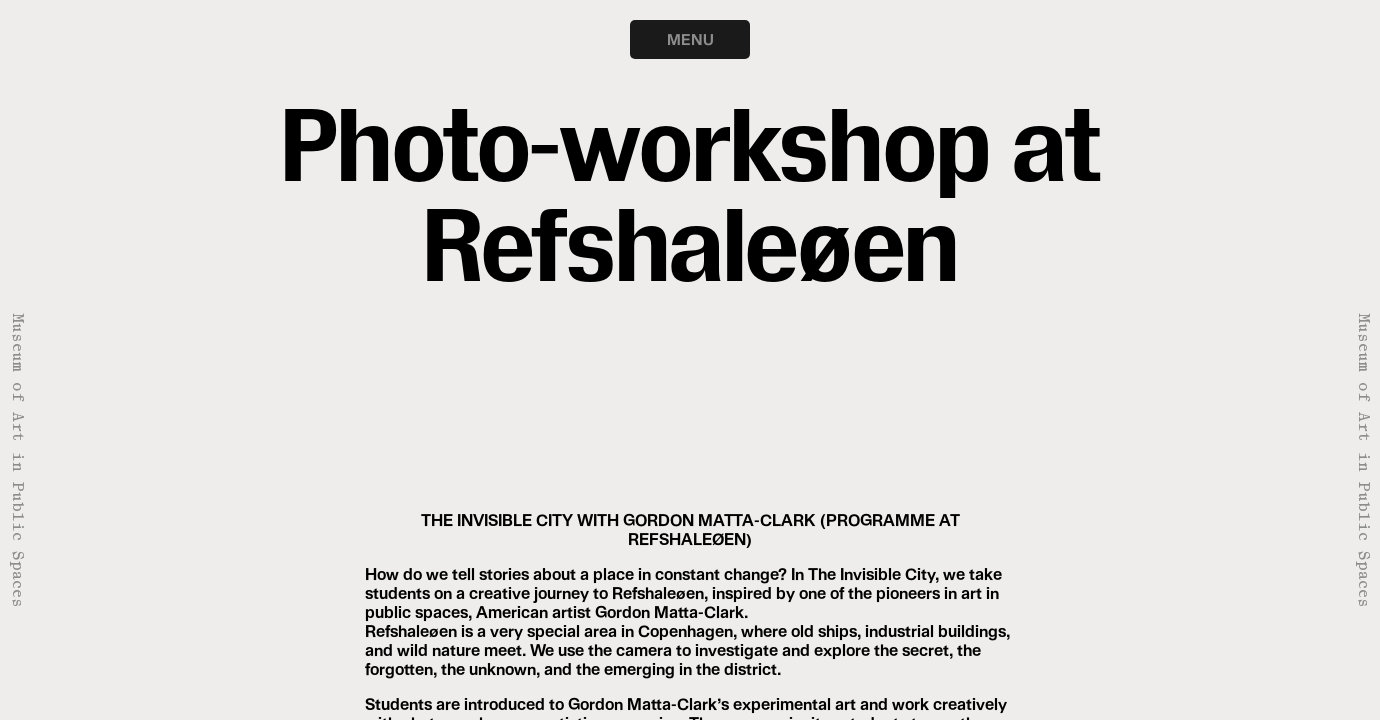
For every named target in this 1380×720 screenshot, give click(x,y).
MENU (690, 39)
